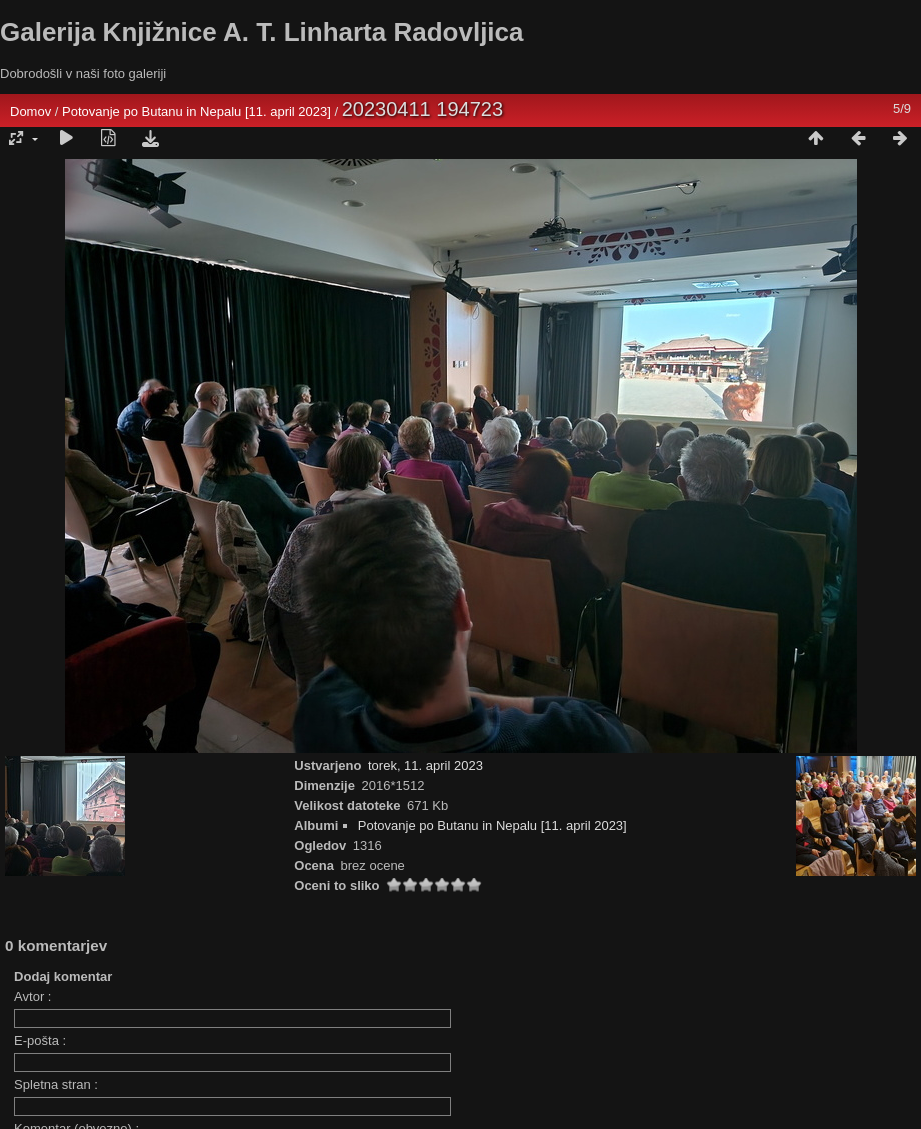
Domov (30, 111)
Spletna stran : (56, 1084)
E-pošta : (40, 1040)
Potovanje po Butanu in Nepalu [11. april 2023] (198, 111)
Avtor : (32, 996)
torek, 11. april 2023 (425, 765)
